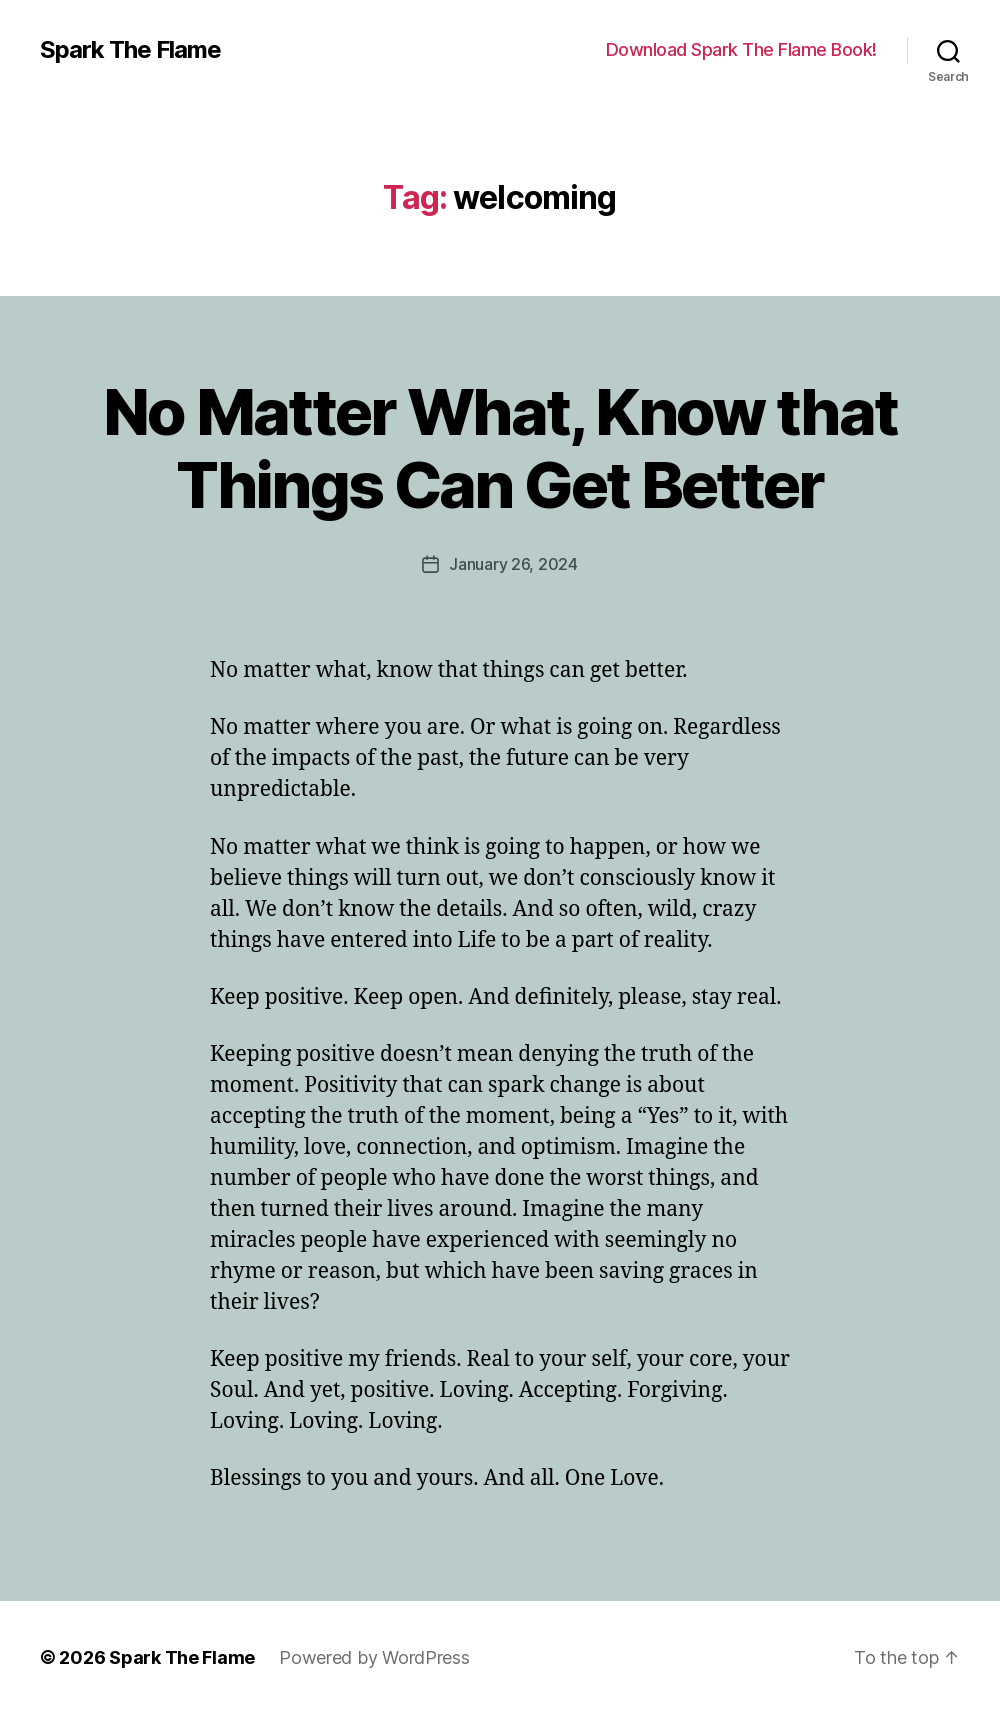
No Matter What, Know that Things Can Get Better (500, 448)
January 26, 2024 (513, 564)
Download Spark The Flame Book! (741, 49)
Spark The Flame (130, 50)
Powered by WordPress (374, 1657)
